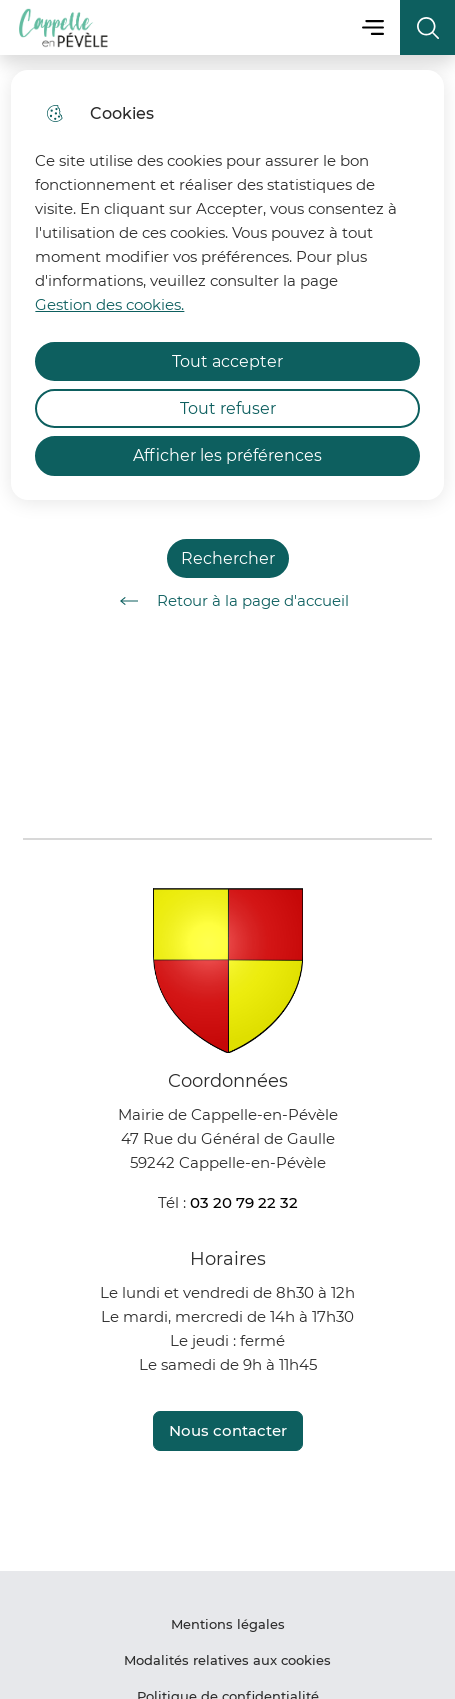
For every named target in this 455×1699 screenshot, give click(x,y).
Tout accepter (227, 361)
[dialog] (227, 285)
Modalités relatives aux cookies (227, 1660)
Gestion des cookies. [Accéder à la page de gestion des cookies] (109, 304)
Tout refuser (228, 408)
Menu (372, 27)
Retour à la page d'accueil (227, 601)
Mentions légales (228, 1624)
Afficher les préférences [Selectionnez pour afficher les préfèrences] (227, 455)
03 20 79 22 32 (244, 1202)
